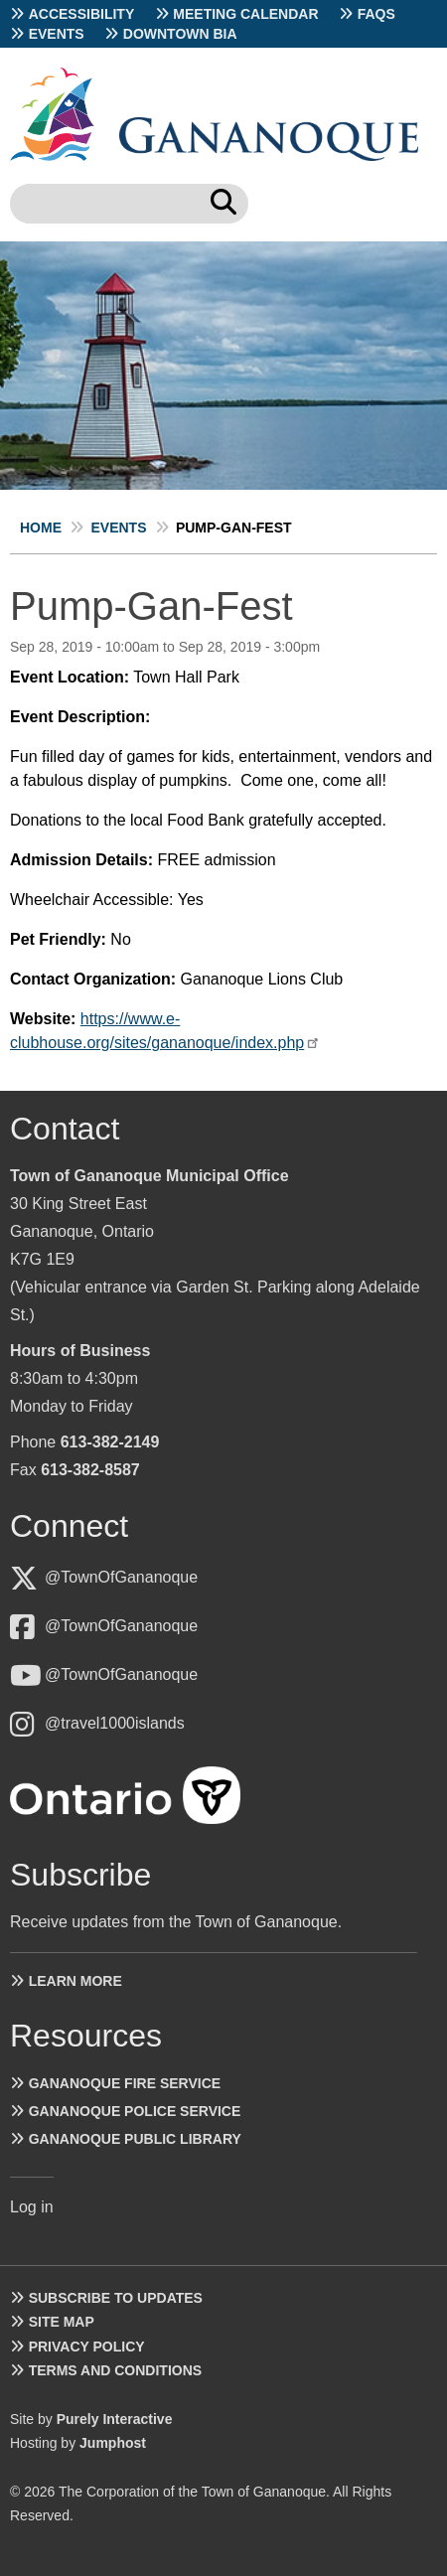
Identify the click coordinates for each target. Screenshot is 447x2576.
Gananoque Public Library (135, 2139)
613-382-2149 (110, 1442)
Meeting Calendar (245, 14)
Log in (32, 2206)
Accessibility (82, 14)
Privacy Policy (87, 2346)
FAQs (376, 14)
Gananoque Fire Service (125, 2083)
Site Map (61, 2322)
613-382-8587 (90, 1469)
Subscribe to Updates (116, 2298)
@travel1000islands (115, 1723)
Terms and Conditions (115, 2370)
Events (56, 34)
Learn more (75, 1981)
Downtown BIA (180, 34)
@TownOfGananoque (121, 1577)
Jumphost (112, 2443)
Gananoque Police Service (135, 2111)
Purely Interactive (115, 2419)
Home (41, 527)
